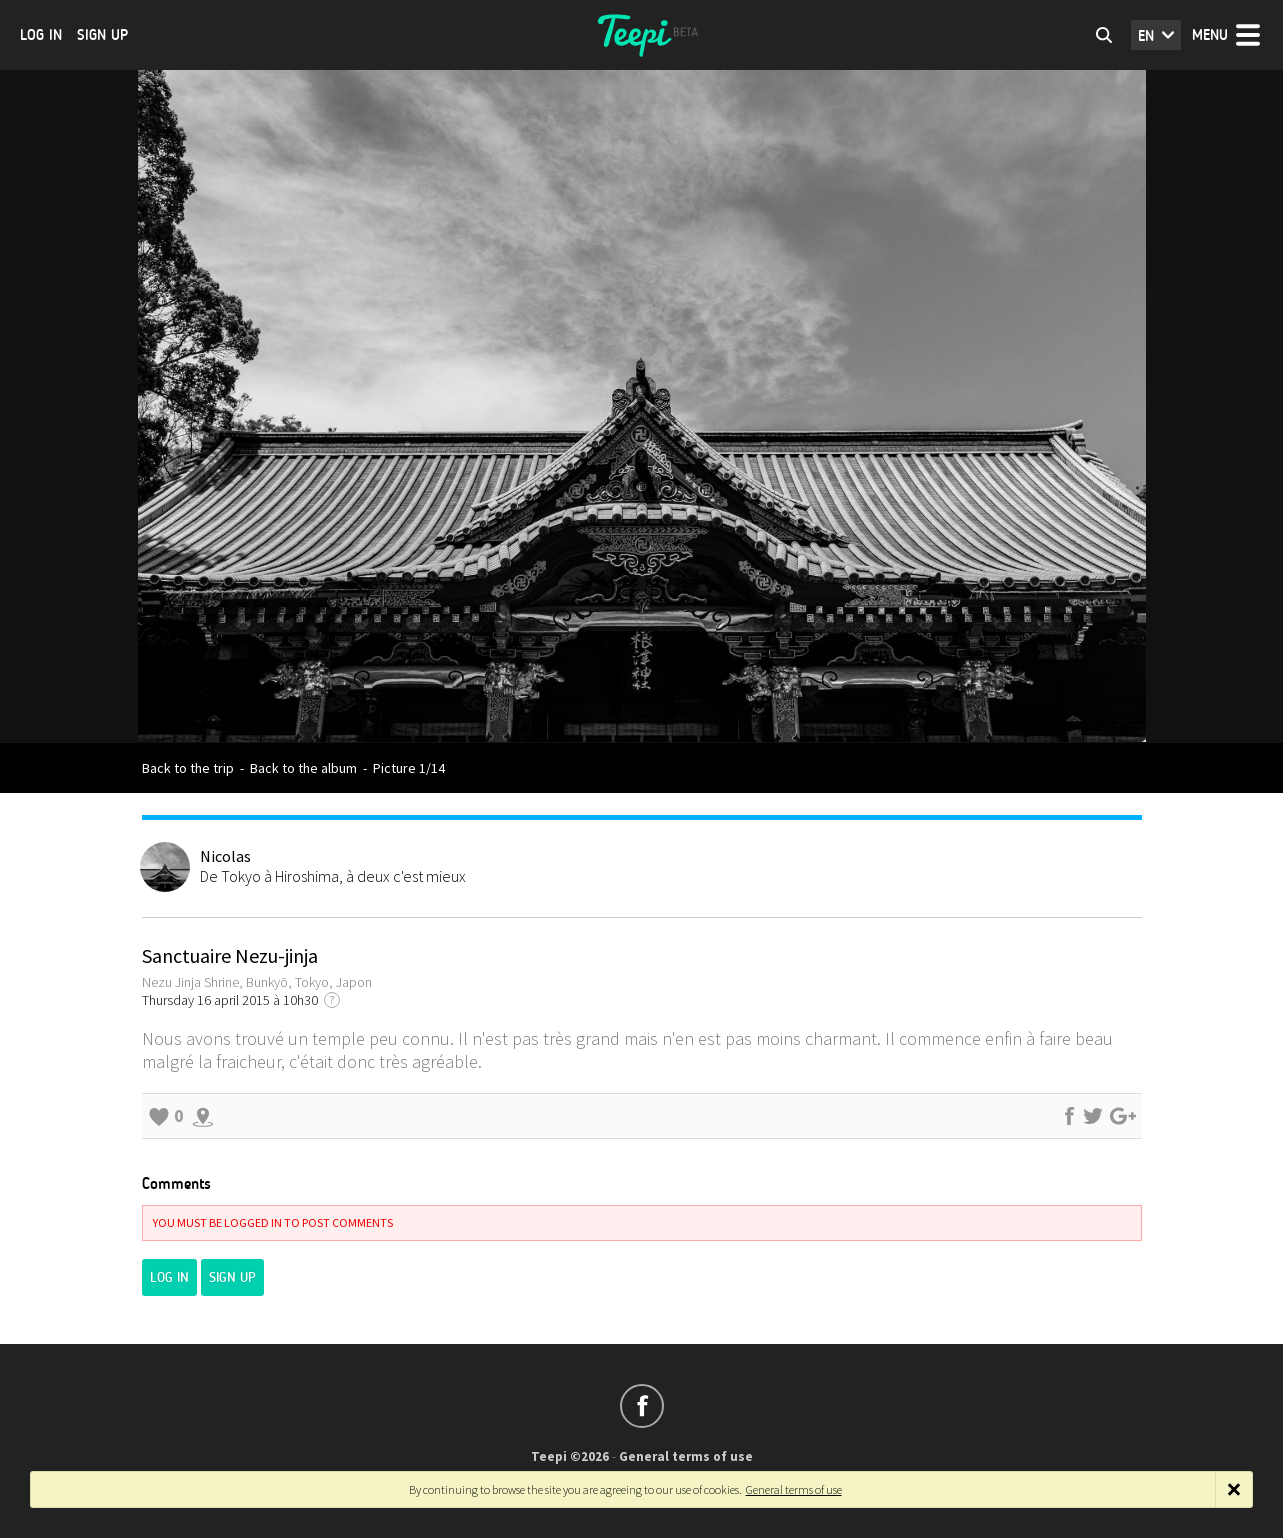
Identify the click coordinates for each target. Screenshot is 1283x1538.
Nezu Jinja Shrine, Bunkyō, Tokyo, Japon (257, 982)
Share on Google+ (1123, 1116)
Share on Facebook (1069, 1116)
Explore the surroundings (203, 1116)
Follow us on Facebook (642, 1406)
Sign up (102, 35)
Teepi (642, 35)
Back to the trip (188, 768)
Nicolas (225, 856)
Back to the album (303, 768)
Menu (1210, 35)
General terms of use (686, 1456)
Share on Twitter (1093, 1116)
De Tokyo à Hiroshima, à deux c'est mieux (333, 876)
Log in (41, 35)
